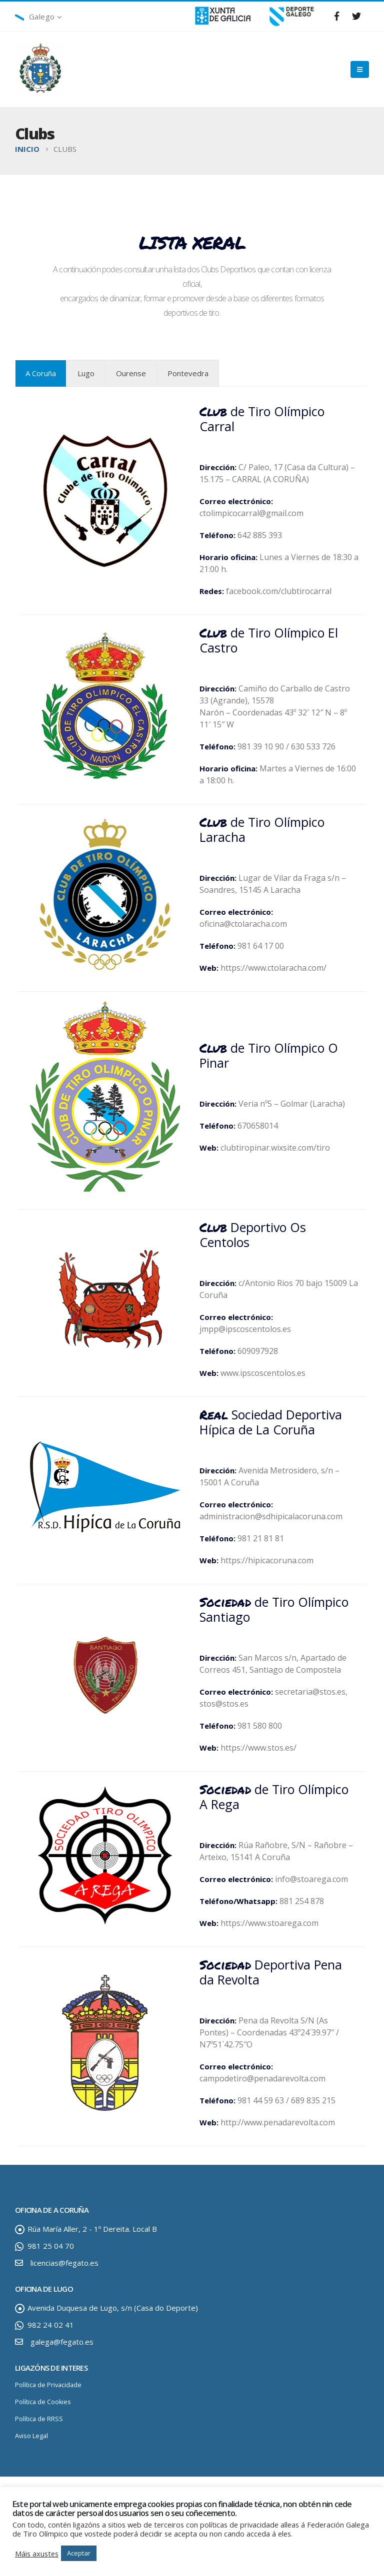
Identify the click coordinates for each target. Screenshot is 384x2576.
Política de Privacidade (48, 2385)
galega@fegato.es (62, 2342)
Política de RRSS (39, 2419)
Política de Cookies (43, 2402)
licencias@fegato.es (64, 2263)
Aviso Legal (31, 2436)
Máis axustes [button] (36, 2553)
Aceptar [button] (78, 2553)
